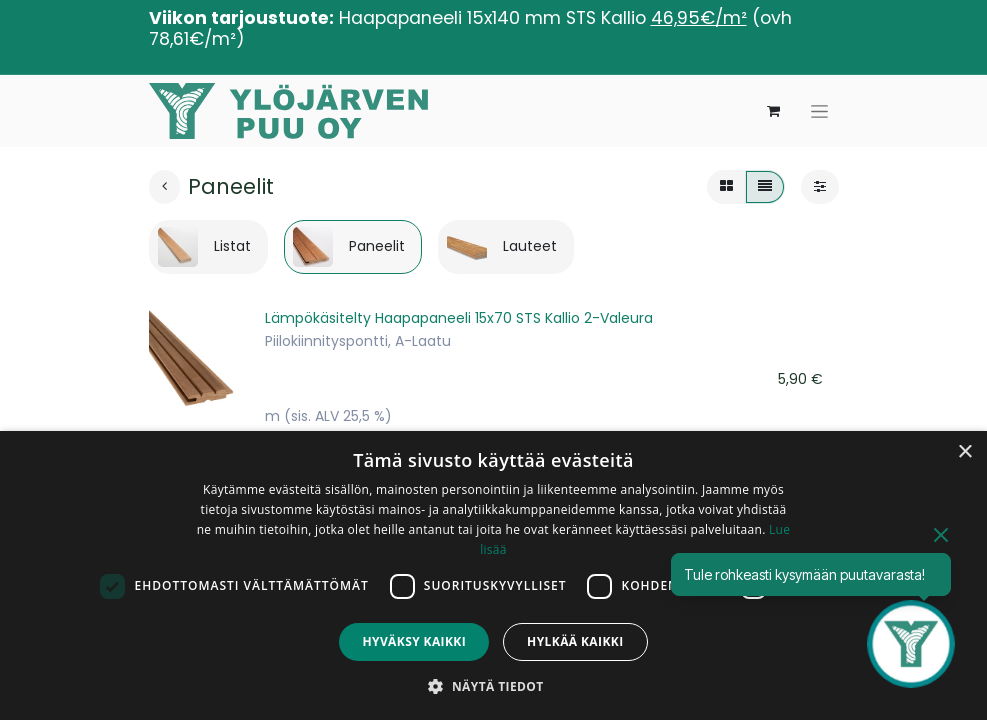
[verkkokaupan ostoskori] (774, 111)
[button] (493, 686)
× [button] (964, 452)
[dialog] (493, 575)
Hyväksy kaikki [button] (414, 641)
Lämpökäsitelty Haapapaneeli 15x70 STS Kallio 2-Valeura (459, 318)
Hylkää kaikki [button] (575, 641)
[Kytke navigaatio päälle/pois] (819, 111)
